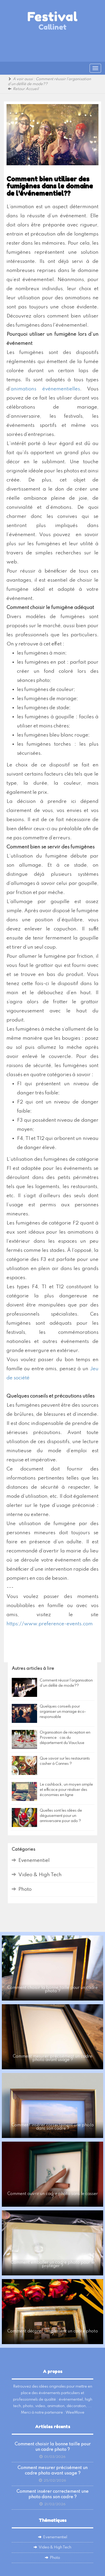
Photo (25, 1889)
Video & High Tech (40, 1874)
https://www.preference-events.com (50, 1623)
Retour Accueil (26, 89)
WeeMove (75, 2412)
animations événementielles (45, 388)
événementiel (71, 2399)
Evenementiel (34, 1860)
